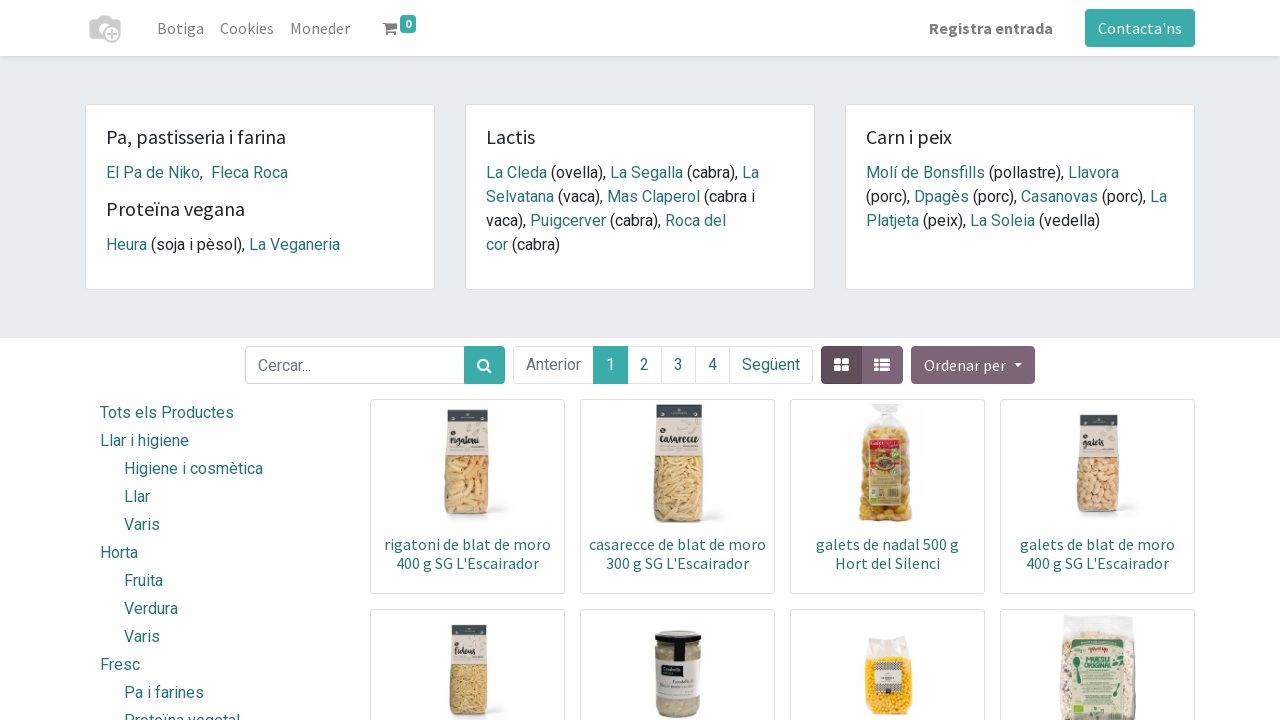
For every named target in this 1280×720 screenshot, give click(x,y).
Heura (126, 244)
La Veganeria (294, 244)
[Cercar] (484, 365)
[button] (972, 365)
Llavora (1093, 172)
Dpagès (941, 196)
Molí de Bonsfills (925, 172)
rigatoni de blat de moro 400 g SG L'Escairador (467, 553)
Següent (771, 364)
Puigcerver (568, 220)
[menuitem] (180, 28)
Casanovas (1059, 196)
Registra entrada (991, 28)
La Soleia (1002, 220)
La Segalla (646, 172)
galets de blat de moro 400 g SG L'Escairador (1097, 553)
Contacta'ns (1140, 28)
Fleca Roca (249, 172)
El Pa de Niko (153, 172)
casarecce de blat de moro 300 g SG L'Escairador (677, 553)
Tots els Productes (167, 412)
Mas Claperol (653, 196)
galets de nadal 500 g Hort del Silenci (887, 553)
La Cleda (516, 172)
